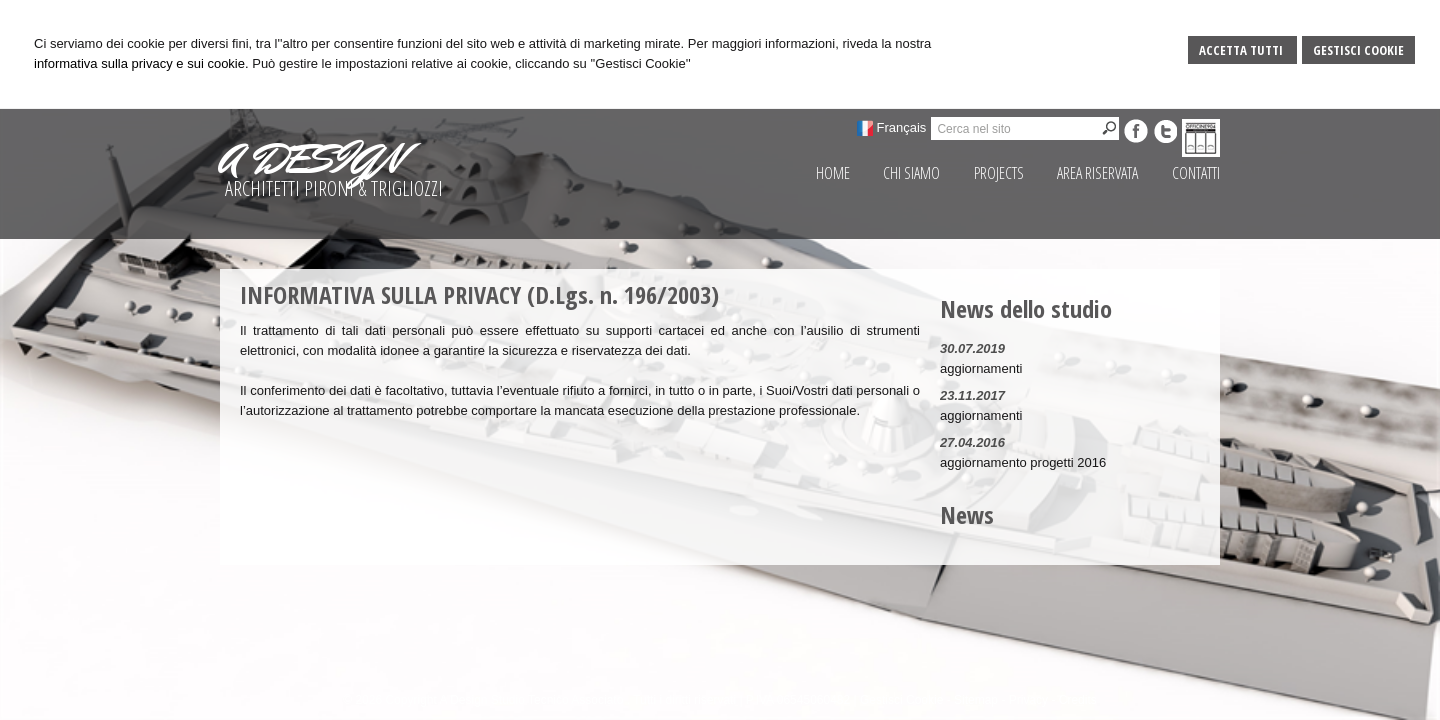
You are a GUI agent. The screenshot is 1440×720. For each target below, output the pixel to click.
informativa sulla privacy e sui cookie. (141, 63)
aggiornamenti (981, 368)
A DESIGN (311, 159)
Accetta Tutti (1242, 50)
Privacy (1028, 700)
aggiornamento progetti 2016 (1023, 462)
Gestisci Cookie (1358, 50)
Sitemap (976, 700)
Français (902, 127)
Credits (1078, 700)
